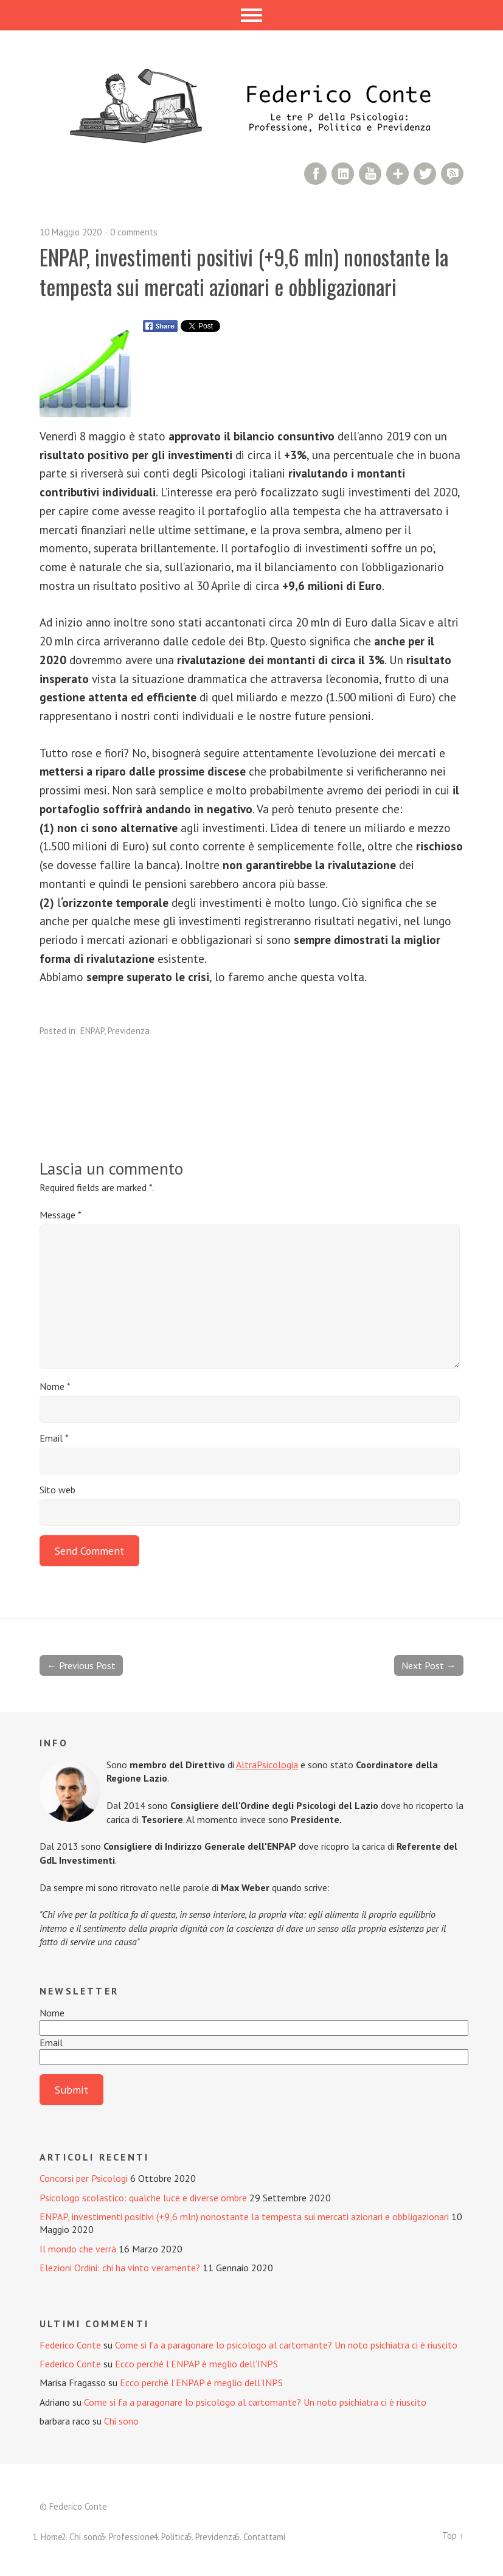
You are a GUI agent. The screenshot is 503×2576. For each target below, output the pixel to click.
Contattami (264, 2537)
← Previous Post (81, 1665)
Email (54, 1438)
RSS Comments (452, 173)
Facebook (315, 173)
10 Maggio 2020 (71, 232)
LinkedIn (342, 173)
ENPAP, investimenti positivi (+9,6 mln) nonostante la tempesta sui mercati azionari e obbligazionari (244, 2216)
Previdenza (129, 1030)
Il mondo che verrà (78, 2249)
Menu (251, 15)
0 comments (134, 232)
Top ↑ (452, 2535)
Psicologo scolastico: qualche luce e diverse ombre (143, 2198)
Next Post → (428, 1665)
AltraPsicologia (267, 1764)
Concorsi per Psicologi (84, 2178)
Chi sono (121, 2421)
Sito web (57, 1490)
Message (61, 1215)
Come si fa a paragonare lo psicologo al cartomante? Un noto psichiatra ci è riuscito (286, 2345)
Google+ (397, 173)
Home (52, 2537)
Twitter (425, 173)
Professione (131, 2537)
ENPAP (92, 1030)
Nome (55, 1386)
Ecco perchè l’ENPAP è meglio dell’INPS (196, 2364)
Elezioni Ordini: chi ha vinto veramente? (120, 2268)
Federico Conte (70, 2345)
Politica (175, 2537)
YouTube (370, 173)
